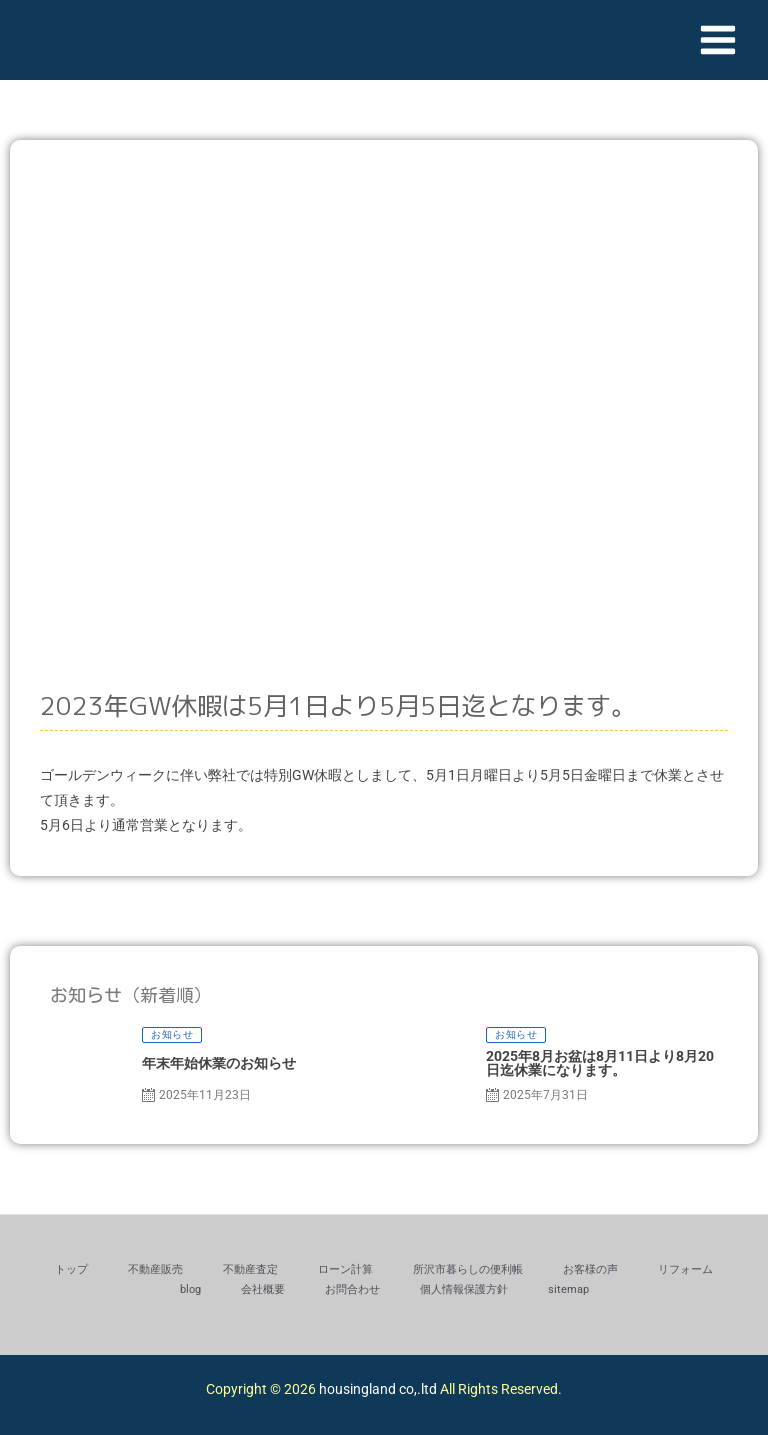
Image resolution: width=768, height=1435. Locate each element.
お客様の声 (590, 1269)
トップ (71, 1269)
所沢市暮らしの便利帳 (468, 1269)
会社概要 (263, 1289)
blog (190, 1289)
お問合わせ (352, 1289)
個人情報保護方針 (464, 1289)
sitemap (568, 1289)
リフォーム (685, 1269)
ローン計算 (345, 1269)
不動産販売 (155, 1269)
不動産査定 (250, 1269)
